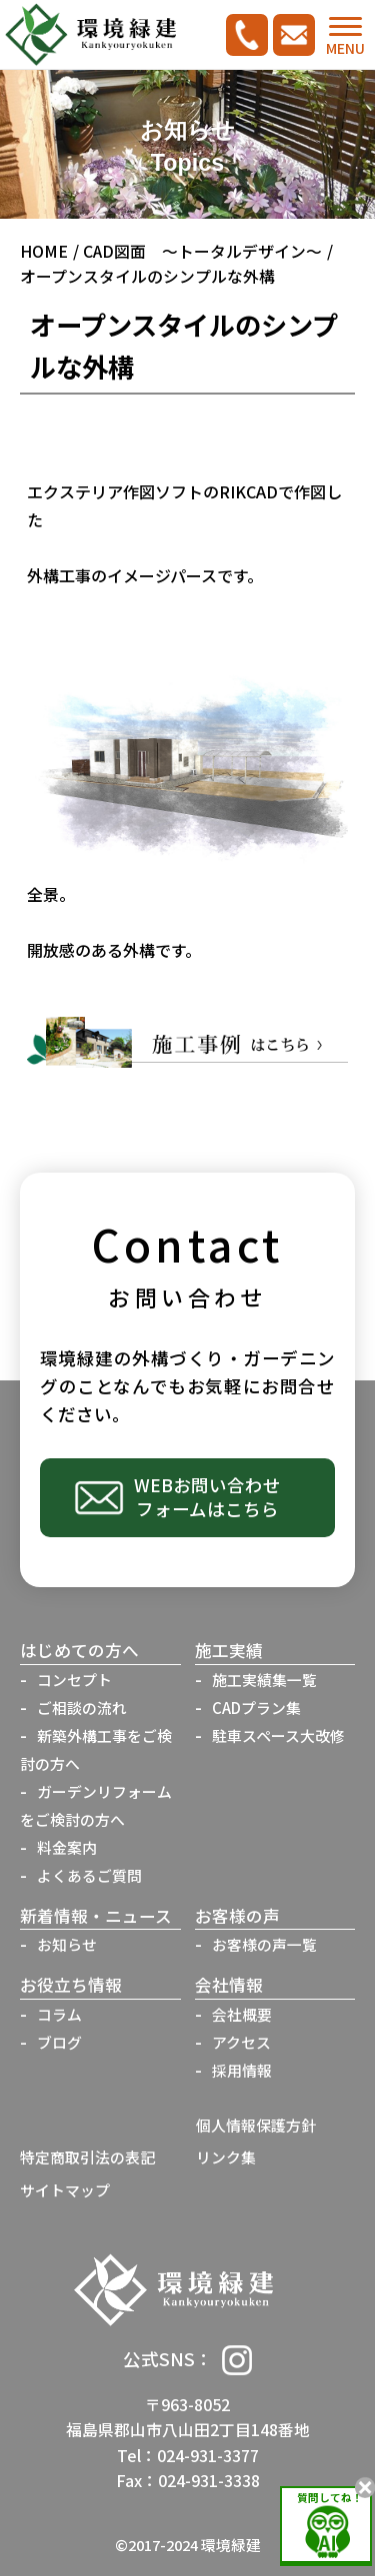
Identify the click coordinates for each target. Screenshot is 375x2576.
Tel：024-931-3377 (188, 2455)
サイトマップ (65, 2189)
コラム (59, 2014)
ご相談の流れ (82, 1707)
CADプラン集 (256, 1707)
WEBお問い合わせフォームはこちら (207, 1497)
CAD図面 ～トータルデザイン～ (202, 251)
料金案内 (67, 1847)
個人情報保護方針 (256, 2125)
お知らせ (67, 1944)
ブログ (59, 2042)
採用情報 (242, 2070)
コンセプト (74, 1679)
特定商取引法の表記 (87, 2157)
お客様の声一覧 (264, 1944)
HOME (44, 251)
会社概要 (242, 2014)
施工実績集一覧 (264, 1679)
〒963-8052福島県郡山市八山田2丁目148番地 (188, 2417)
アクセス (241, 2042)
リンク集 (226, 2157)
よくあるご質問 (89, 1875)
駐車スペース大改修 (278, 1735)
